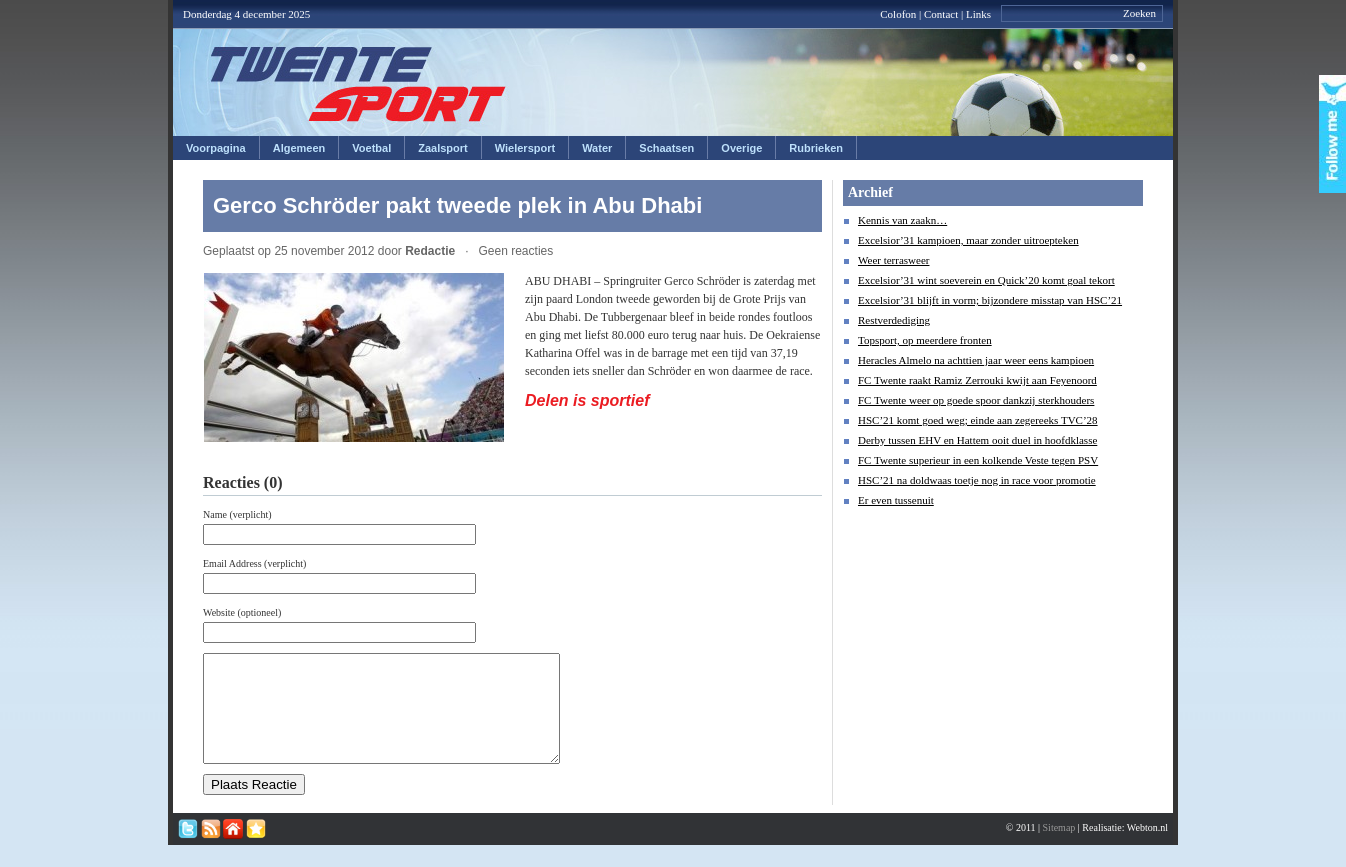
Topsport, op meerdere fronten (925, 340)
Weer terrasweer (893, 260)
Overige (741, 148)
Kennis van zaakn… (902, 220)
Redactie (430, 251)
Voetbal (371, 148)
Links (978, 14)
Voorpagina (216, 148)
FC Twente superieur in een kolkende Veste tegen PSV (978, 460)
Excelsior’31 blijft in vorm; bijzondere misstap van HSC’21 (990, 300)
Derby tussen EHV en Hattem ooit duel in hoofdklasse (977, 440)
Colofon (898, 14)
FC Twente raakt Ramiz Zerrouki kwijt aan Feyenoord (977, 380)
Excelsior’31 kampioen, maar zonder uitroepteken (968, 240)
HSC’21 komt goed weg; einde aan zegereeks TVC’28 (978, 420)
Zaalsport (443, 148)
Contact (941, 14)
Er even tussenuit (896, 500)
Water (597, 148)
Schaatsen (666, 148)
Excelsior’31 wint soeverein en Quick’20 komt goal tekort (986, 280)
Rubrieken (816, 148)
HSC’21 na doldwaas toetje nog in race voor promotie (977, 480)
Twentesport (358, 84)
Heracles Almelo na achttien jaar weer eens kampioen (976, 360)
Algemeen (299, 148)
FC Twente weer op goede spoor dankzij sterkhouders (976, 400)
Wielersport (525, 148)
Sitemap (1059, 848)
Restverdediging (894, 320)
